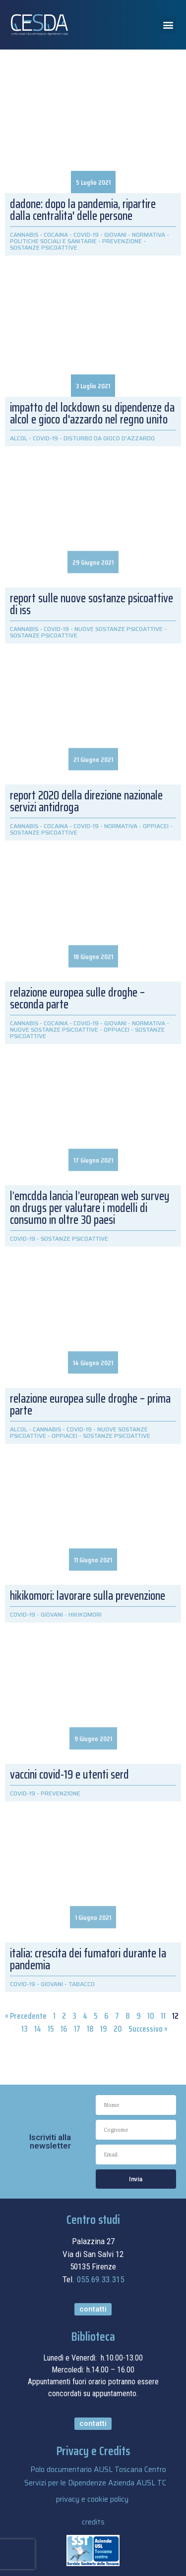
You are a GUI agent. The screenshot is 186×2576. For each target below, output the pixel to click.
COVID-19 (86, 234)
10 (150, 2015)
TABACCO (81, 1984)
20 (118, 2028)
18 (90, 2028)
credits (93, 2522)
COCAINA (56, 234)
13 (24, 2028)
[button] (168, 25)
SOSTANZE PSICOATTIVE (43, 247)
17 (77, 2028)
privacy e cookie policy (92, 2499)
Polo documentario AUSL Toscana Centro (98, 2469)
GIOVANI (115, 234)
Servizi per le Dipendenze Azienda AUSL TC (95, 2483)
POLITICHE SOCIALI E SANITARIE (53, 241)
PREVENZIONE (122, 241)
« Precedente (26, 2015)
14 (37, 2028)
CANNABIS (24, 234)
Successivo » (148, 2028)
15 (51, 2028)
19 (103, 2028)
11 (163, 2015)
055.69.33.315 (100, 2279)
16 (64, 2028)
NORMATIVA (148, 234)
